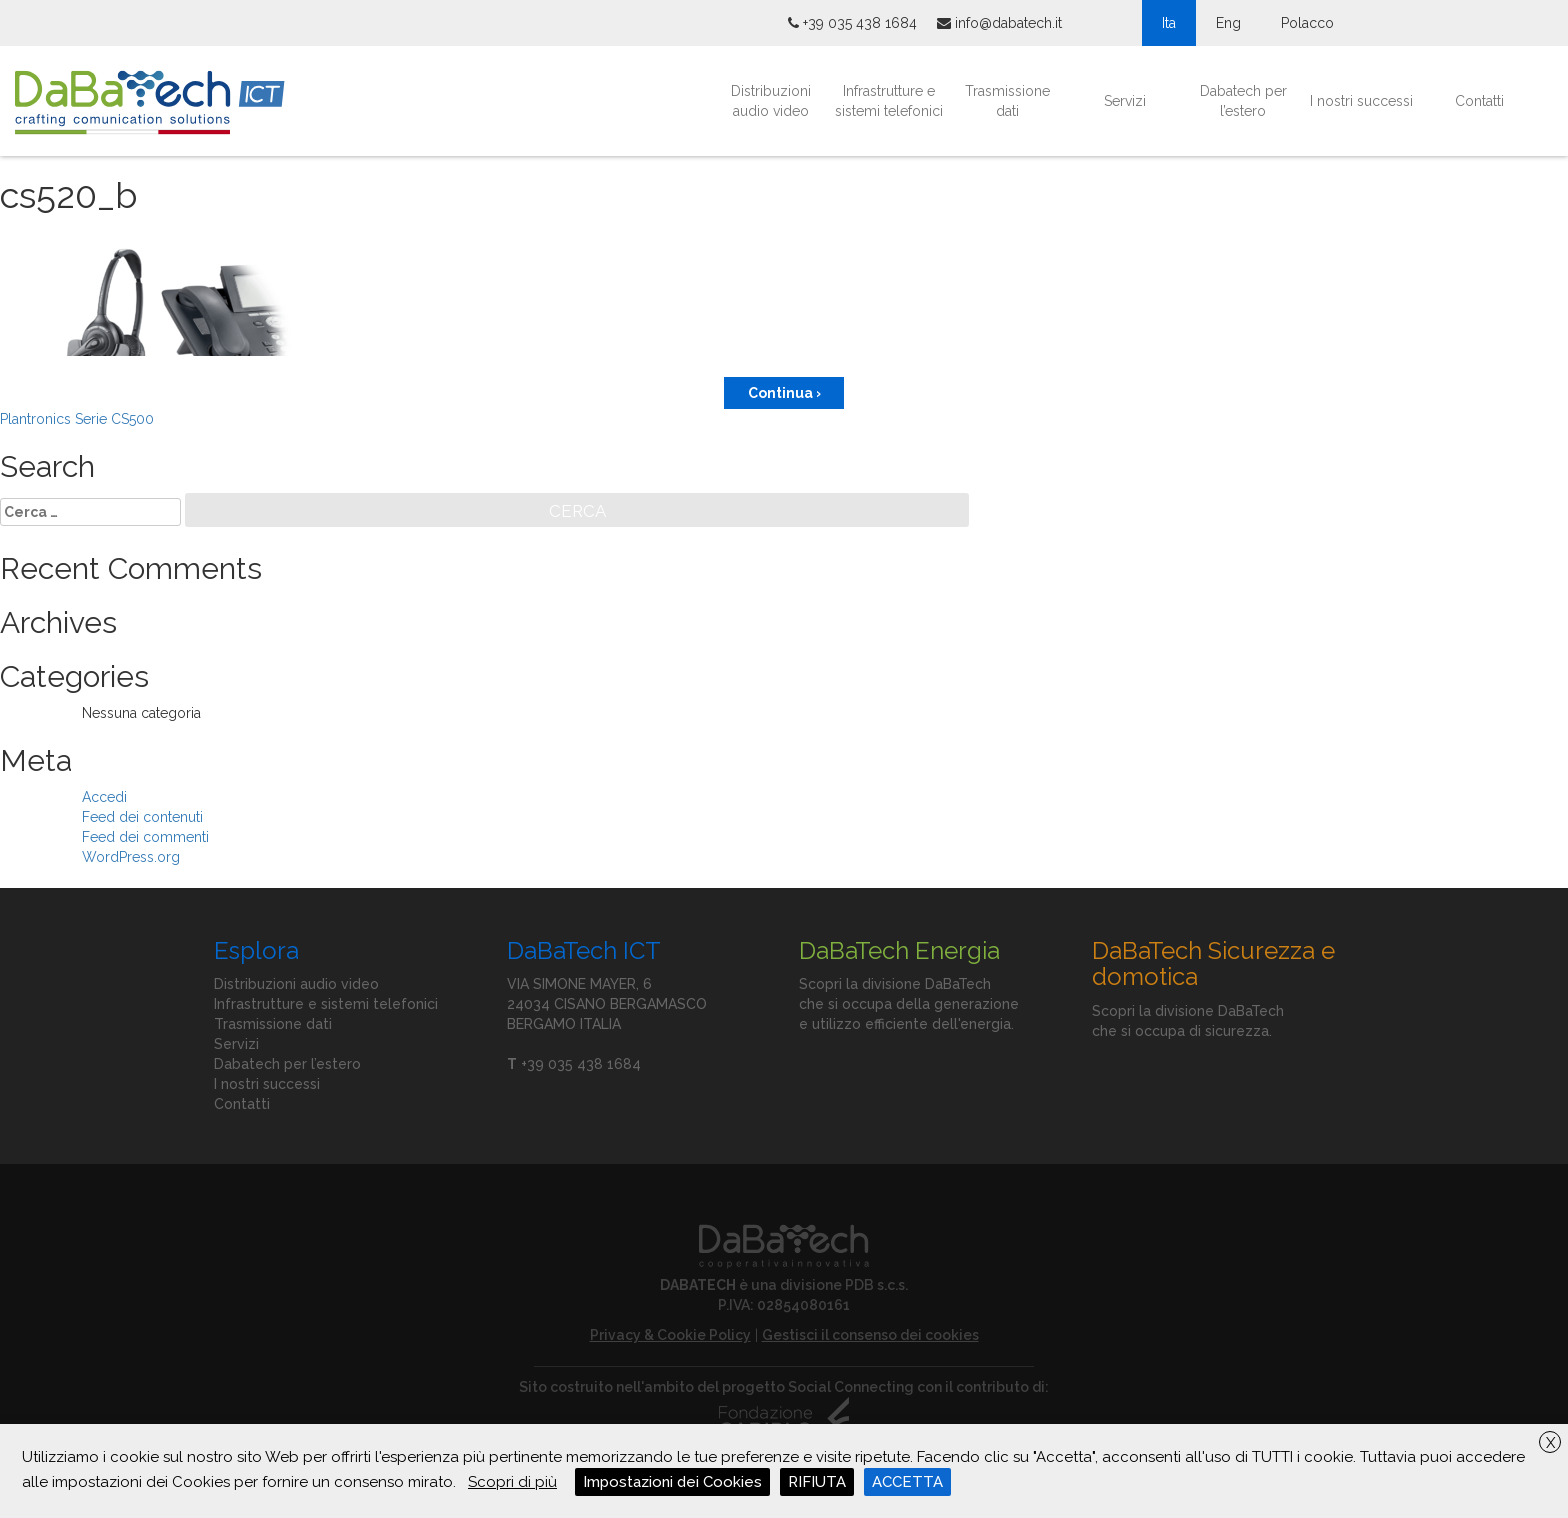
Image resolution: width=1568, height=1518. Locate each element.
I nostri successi (1361, 101)
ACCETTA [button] (907, 1482)
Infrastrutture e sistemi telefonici (889, 101)
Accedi (104, 797)
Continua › (784, 393)
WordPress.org (131, 857)
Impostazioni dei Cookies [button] (672, 1482)
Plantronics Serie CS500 (77, 419)
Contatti (1479, 101)
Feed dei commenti (145, 837)
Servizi (1125, 101)
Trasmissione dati (1007, 101)
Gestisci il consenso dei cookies (870, 1335)
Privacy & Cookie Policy (670, 1335)
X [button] (1550, 1443)
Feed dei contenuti (142, 817)
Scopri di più (512, 1482)
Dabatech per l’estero (1243, 101)
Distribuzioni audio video (771, 101)
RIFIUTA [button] (817, 1482)
